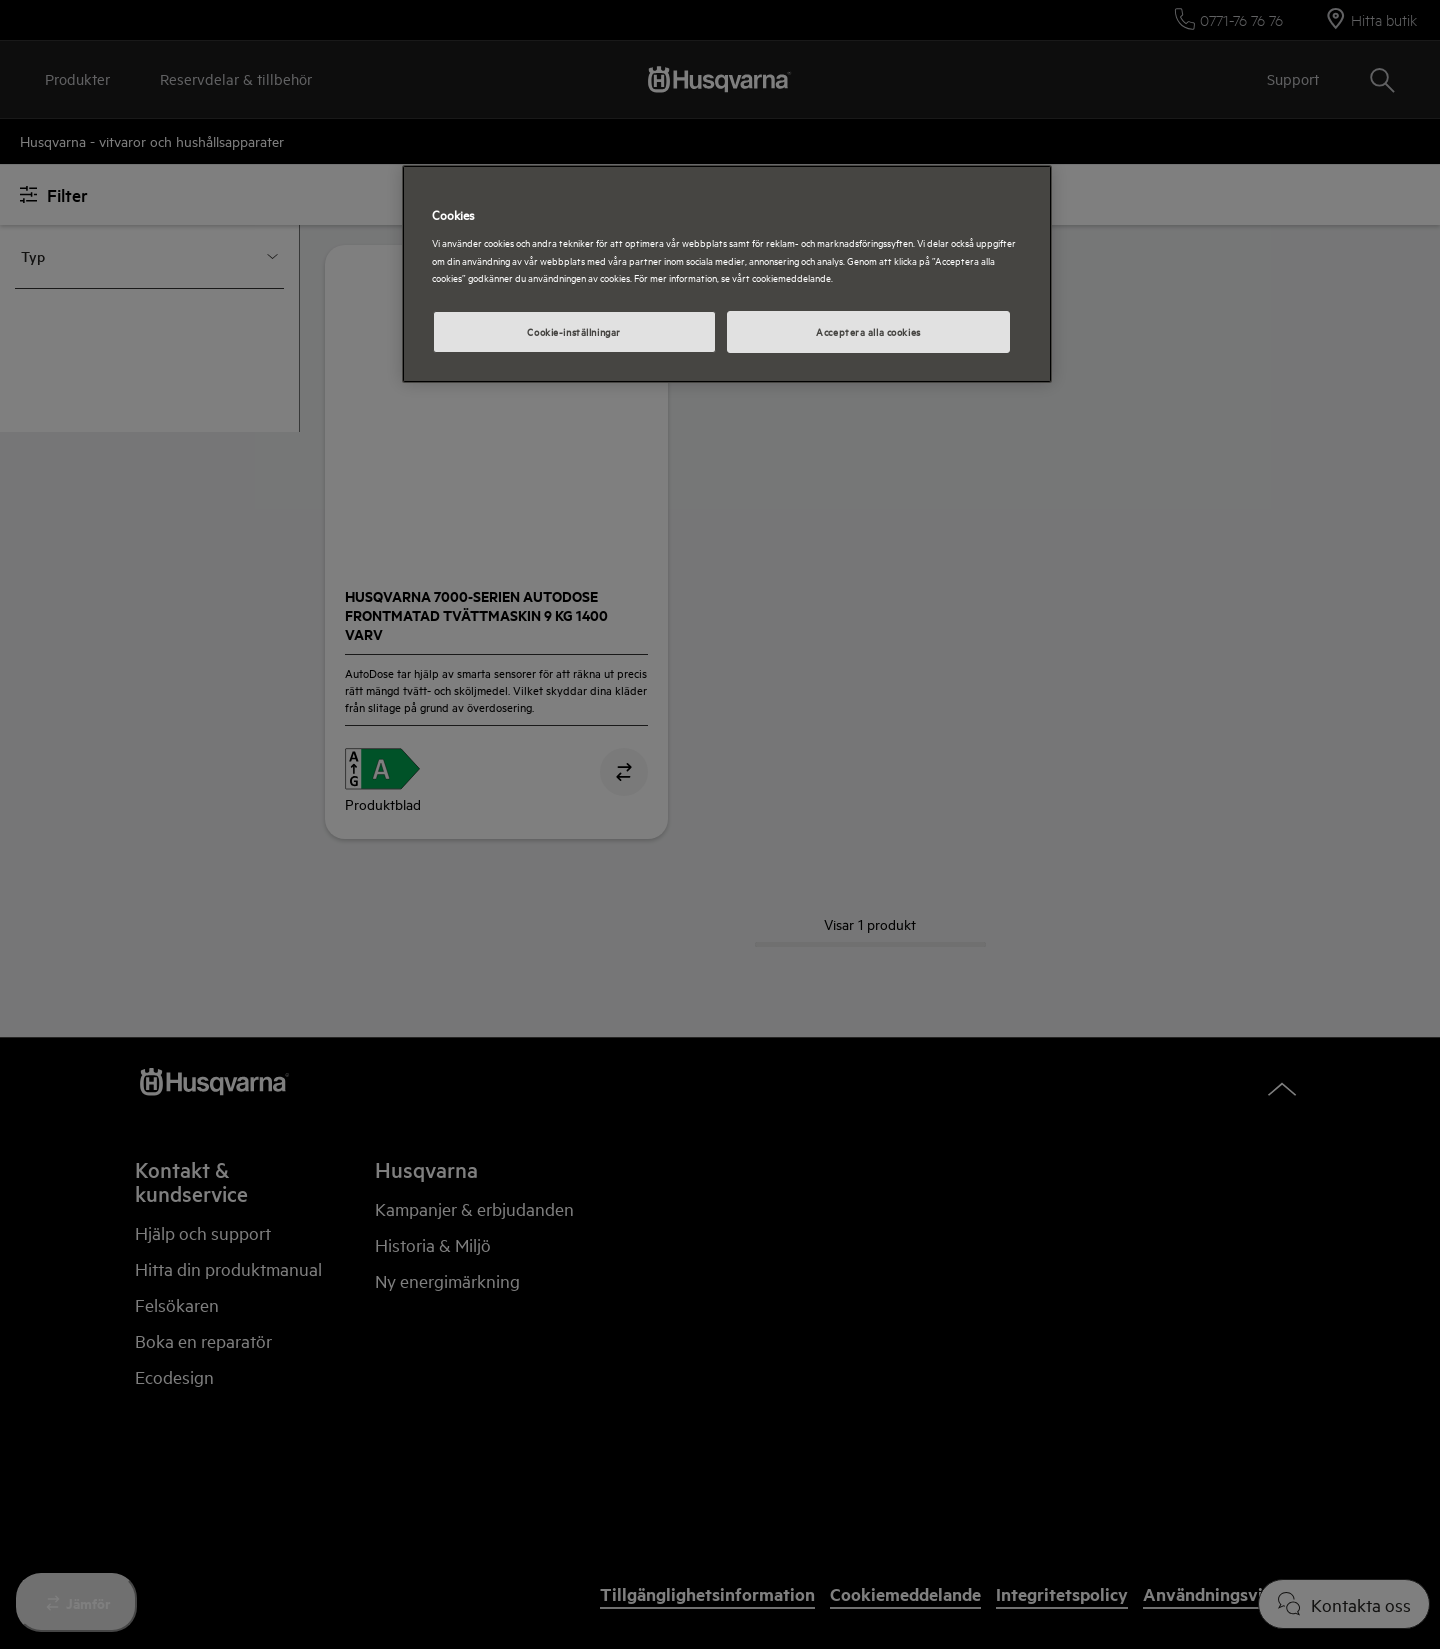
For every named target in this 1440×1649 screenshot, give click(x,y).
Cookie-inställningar (573, 331)
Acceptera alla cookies (868, 331)
